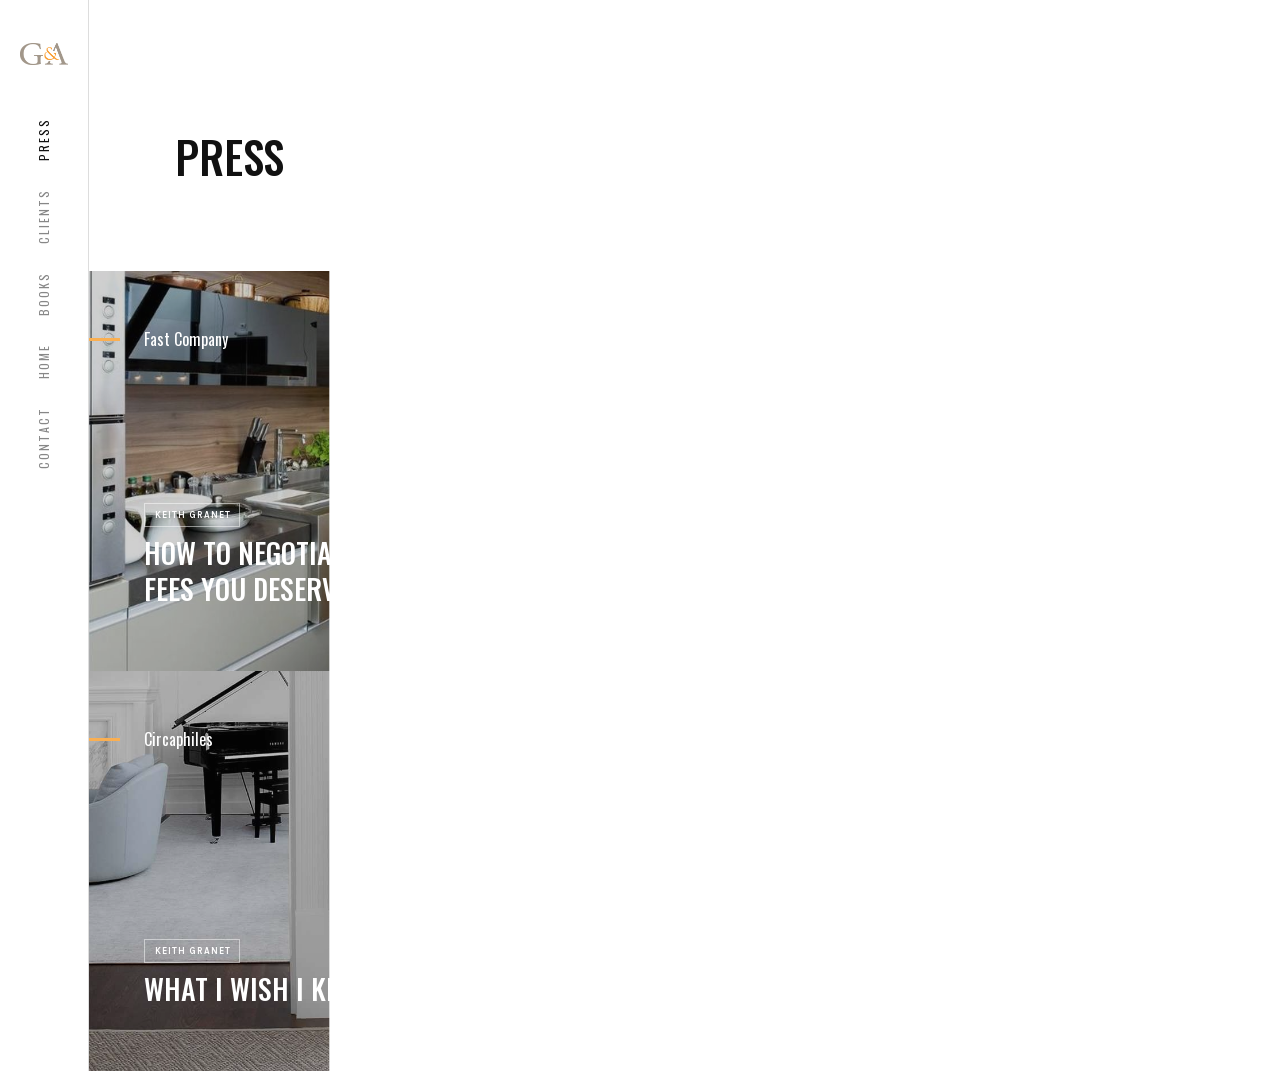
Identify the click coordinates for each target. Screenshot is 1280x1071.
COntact (43, 438)
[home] (44, 54)
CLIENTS (43, 216)
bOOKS (43, 294)
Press (43, 139)
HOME (43, 361)
